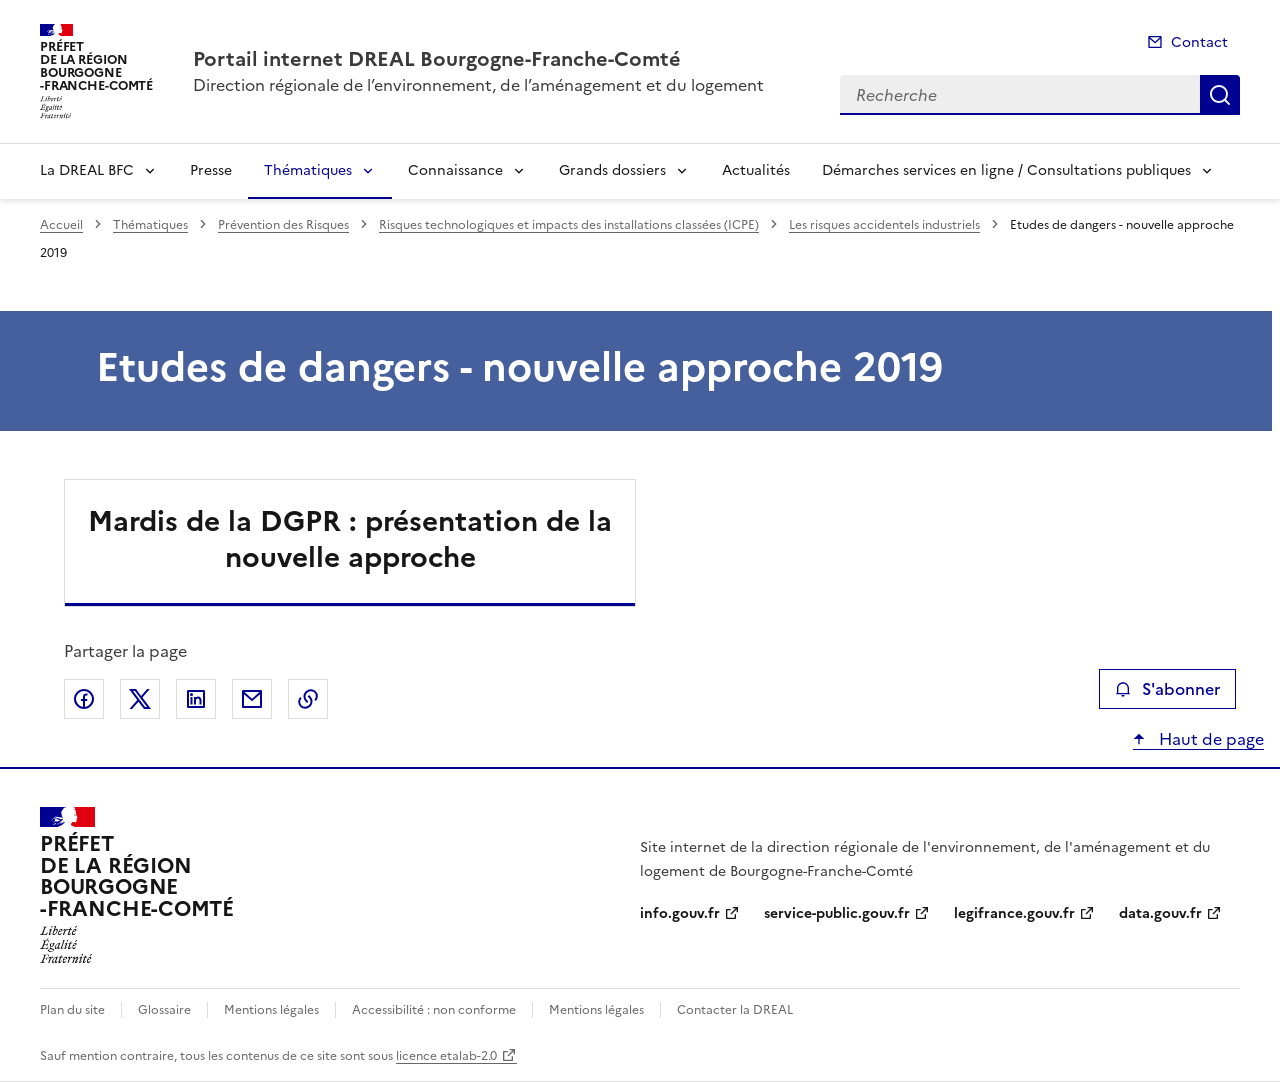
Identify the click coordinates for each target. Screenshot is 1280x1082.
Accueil (61, 225)
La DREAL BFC (87, 170)
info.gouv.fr (680, 913)
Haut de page (1209, 739)
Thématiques (308, 170)
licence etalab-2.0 (446, 1056)
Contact (1199, 42)
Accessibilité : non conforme (434, 1010)
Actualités (756, 170)
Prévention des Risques (283, 225)
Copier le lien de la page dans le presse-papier (308, 699)
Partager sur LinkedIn (196, 699)
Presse (211, 170)
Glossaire (164, 1010)
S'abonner (1167, 689)
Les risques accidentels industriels (884, 225)
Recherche (1220, 95)
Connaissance (455, 170)
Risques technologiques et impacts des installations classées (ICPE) (569, 225)
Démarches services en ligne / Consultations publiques (1006, 170)
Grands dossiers (612, 170)
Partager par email (252, 699)
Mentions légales (271, 1010)
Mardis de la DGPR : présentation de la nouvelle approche (350, 539)
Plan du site (72, 1010)
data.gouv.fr (1160, 913)
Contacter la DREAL (735, 1010)
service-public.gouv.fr (837, 913)
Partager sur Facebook (84, 699)
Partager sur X (140, 699)
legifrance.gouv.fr (1014, 913)
